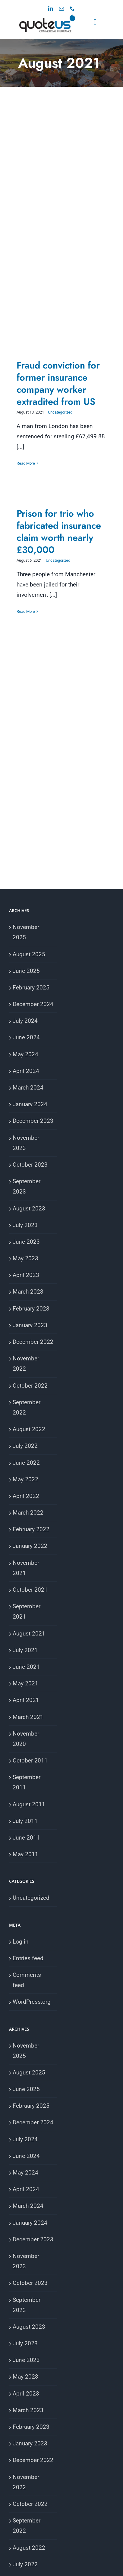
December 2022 (33, 1341)
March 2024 (28, 1087)
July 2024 (25, 1020)
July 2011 (25, 1820)
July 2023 (25, 1225)
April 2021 (26, 1700)
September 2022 (26, 1407)
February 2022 (31, 1529)
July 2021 (25, 1650)
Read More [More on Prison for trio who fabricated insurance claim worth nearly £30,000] (26, 611)
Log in (21, 1941)
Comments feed (27, 1980)
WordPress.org (32, 2001)
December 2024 (33, 1004)
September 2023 (26, 1186)
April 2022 (26, 1496)
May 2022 (25, 1479)
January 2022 (30, 1545)
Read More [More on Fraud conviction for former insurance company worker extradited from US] (26, 463)
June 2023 (26, 1241)
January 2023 (30, 1325)
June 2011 (26, 1837)
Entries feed (28, 1958)
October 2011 (30, 1760)
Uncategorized (60, 412)
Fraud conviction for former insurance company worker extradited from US (58, 383)
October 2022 (30, 1385)
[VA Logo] (47, 16)
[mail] (61, 8)
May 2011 (25, 1854)
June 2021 (26, 1666)
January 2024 (30, 1104)
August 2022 (29, 1429)
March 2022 (28, 1512)
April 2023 (26, 1275)
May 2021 (25, 1683)
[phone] (72, 8)
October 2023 (30, 1164)
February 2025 (31, 987)
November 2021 (26, 1568)
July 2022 (25, 1445)
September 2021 (26, 1611)
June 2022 (26, 1462)
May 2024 (25, 1054)
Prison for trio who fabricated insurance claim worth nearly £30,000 (59, 532)
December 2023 (33, 1120)
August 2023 (29, 1208)
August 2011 (29, 1804)
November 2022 (26, 1363)
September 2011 (26, 1782)
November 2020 (26, 1738)
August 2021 (29, 1633)
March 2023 (28, 1291)
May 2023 (25, 1258)
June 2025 (26, 970)
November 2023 (26, 1143)
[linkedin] (50, 8)
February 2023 (31, 1308)
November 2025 (26, 932)
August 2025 (29, 954)
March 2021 (28, 1717)
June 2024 (26, 1037)
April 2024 (26, 1070)
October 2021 (30, 1589)
